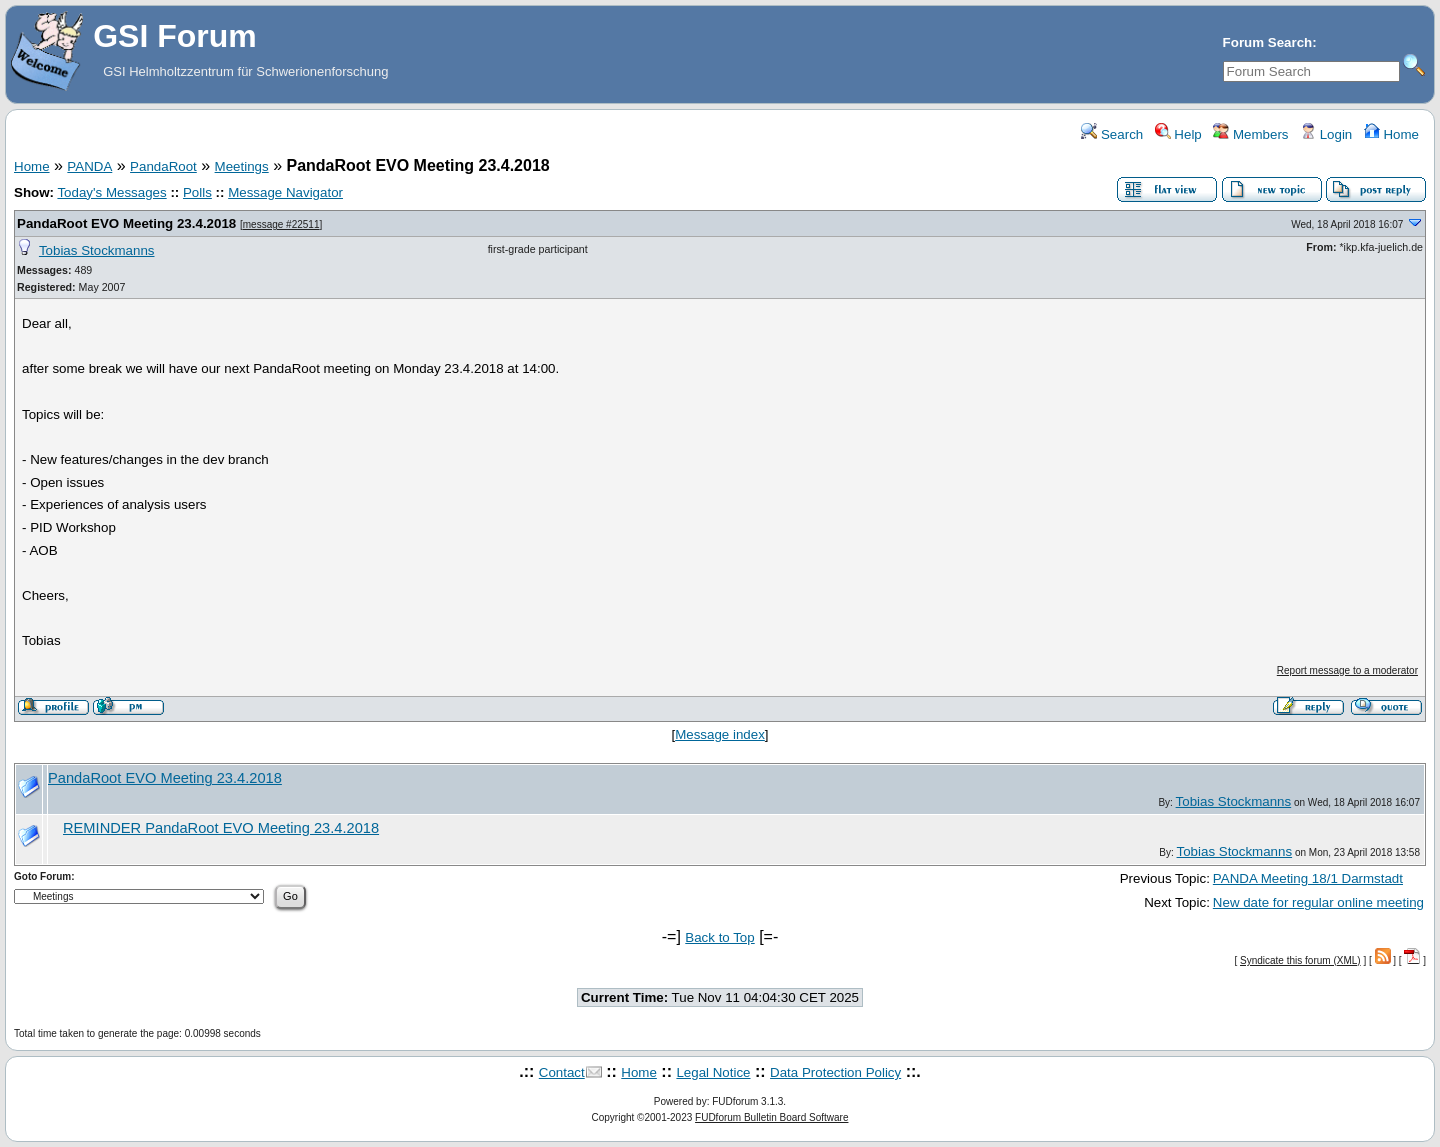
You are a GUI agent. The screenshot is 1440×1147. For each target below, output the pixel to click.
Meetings (242, 166)
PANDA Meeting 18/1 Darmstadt (1308, 878)
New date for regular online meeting (1318, 902)
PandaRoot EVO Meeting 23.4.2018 (126, 223)
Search (1112, 134)
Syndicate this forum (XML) (1300, 960)
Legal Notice (713, 1072)
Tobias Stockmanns (97, 250)
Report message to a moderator (1347, 670)
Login (1326, 134)
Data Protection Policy (835, 1072)
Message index (720, 734)
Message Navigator (285, 192)
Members (1250, 134)
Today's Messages (111, 192)
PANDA (89, 166)
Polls (197, 192)
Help (1178, 134)
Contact (562, 1072)
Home (1391, 134)
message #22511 (281, 224)
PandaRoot (163, 166)
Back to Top (719, 937)
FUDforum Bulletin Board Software (771, 1117)
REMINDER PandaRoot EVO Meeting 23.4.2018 (221, 828)
